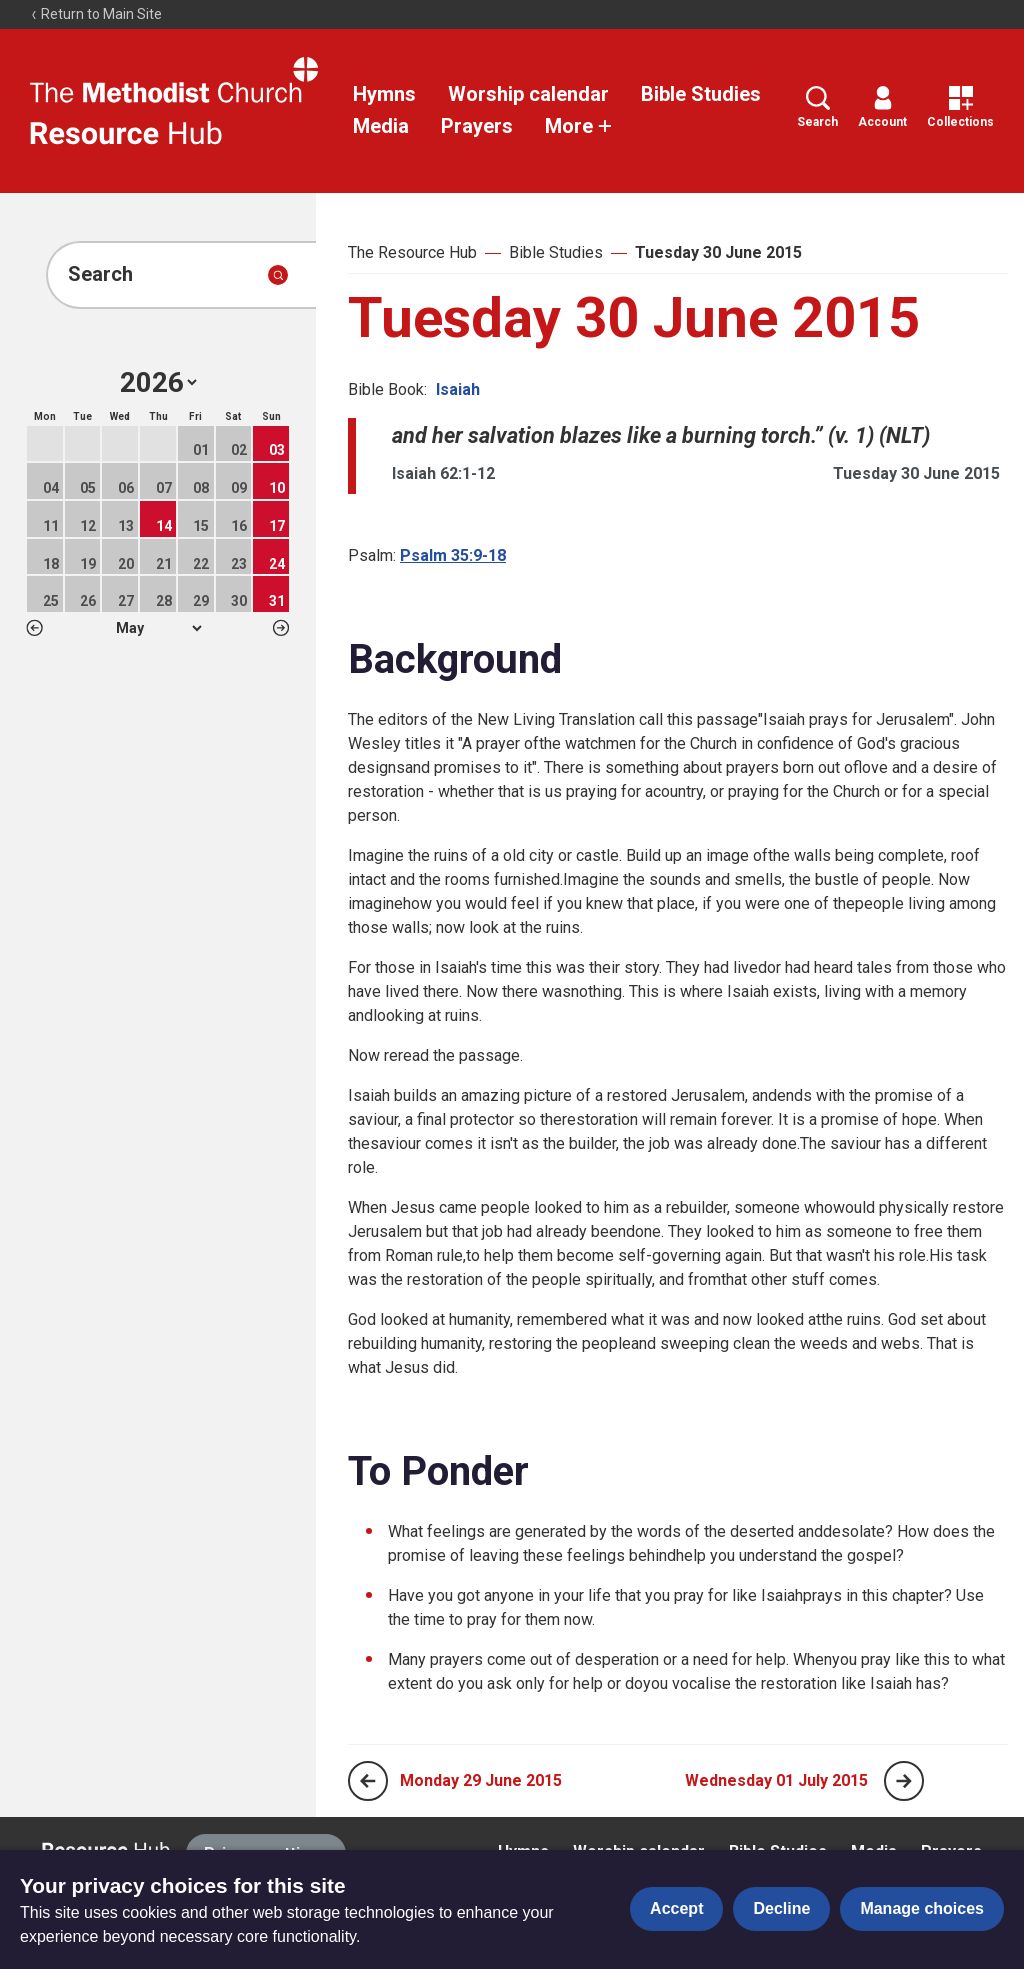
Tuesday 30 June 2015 (718, 252)
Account (882, 107)
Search (817, 107)
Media (381, 126)
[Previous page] (368, 1781)
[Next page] (904, 1781)
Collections (960, 107)
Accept (676, 1908)
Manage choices (922, 1908)
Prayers (477, 126)
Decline (781, 1908)
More (579, 126)
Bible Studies (701, 94)
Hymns (384, 94)
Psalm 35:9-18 (453, 555)
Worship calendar (528, 94)
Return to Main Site (96, 14)
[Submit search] (278, 275)
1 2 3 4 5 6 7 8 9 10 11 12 (158, 628)
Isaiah (458, 389)
